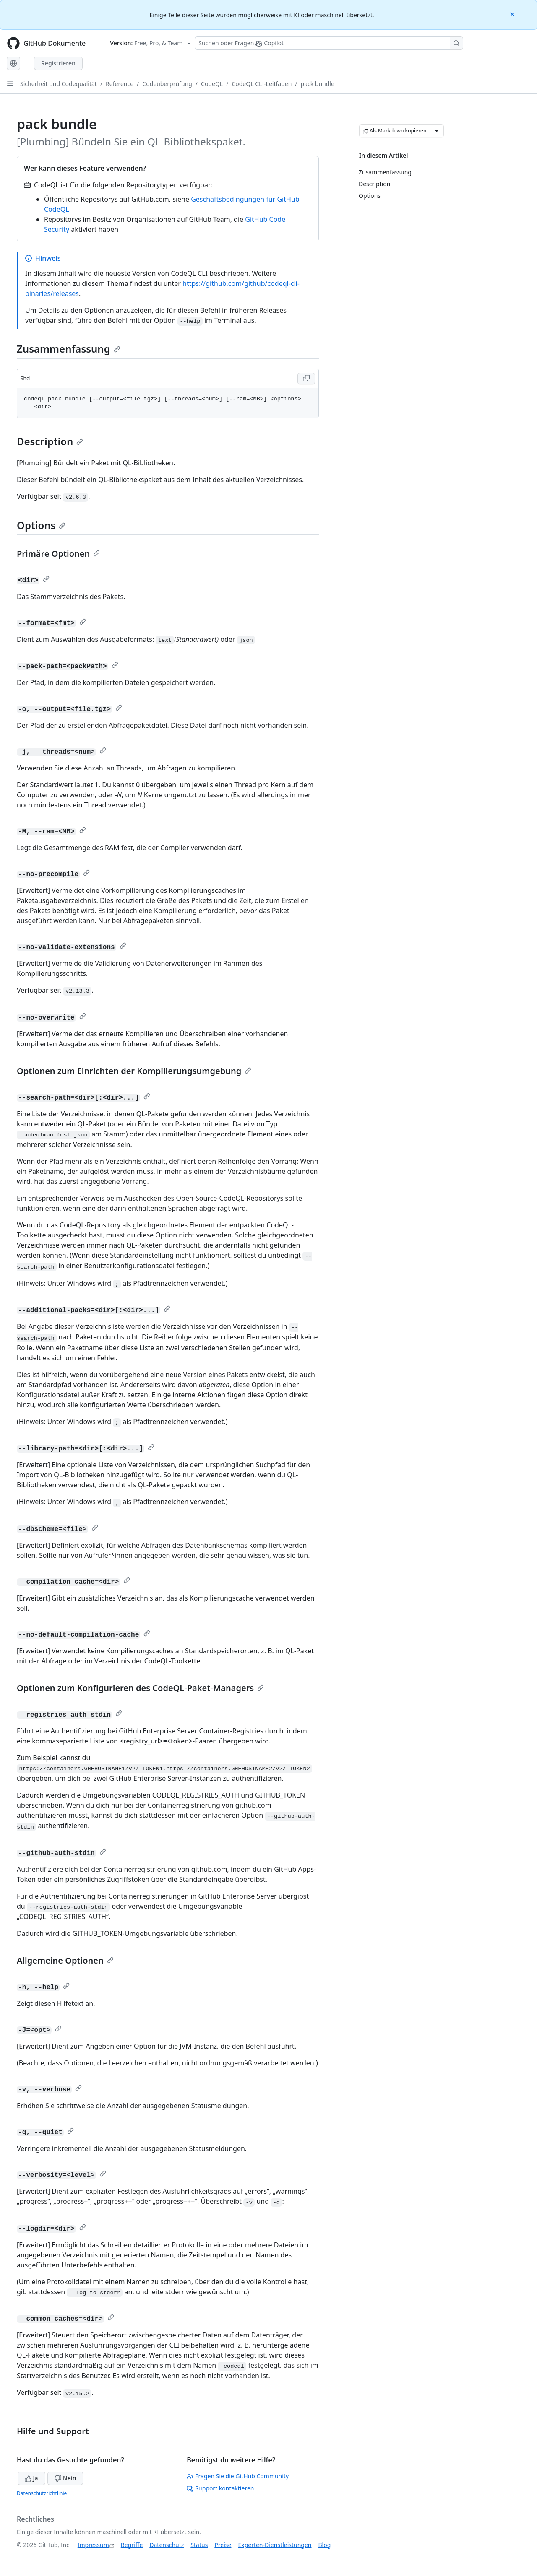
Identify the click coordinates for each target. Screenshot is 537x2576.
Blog (324, 2545)
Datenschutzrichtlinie (42, 2493)
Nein (65, 2478)
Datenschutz (166, 2545)
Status (199, 2545)
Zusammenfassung (68, 348)
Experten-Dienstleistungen (274, 2545)
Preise (222, 2545)
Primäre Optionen (58, 553)
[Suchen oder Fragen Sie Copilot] (329, 43)
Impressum (93, 2545)
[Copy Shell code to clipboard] (306, 378)
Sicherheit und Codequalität (58, 84)
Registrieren (58, 63)
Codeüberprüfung (167, 84)
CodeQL (212, 84)
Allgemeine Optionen (65, 1960)
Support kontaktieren (220, 2488)
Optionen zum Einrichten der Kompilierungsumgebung (134, 1071)
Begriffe (132, 2545)
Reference (119, 84)
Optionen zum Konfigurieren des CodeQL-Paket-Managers (140, 1688)
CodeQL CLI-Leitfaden (262, 84)
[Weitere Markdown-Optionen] (437, 130)
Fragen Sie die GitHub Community (238, 2476)
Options (41, 525)
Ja (31, 2478)
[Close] (513, 13)
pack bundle (317, 84)
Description (50, 441)
